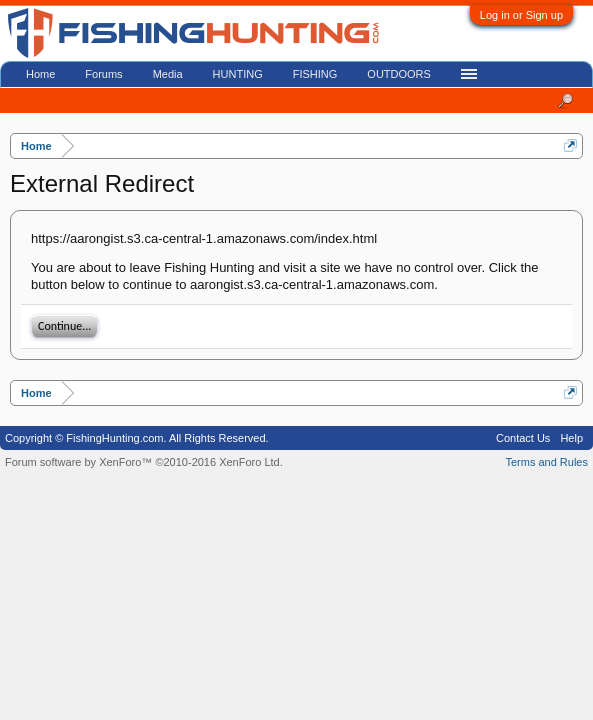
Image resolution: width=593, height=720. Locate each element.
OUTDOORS (399, 74)
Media (168, 74)
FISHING (315, 74)
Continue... (64, 326)
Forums (103, 74)
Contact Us (523, 438)
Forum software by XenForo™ (144, 462)
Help (571, 438)
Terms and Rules (546, 462)
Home (40, 74)
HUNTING (238, 74)
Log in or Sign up (521, 15)
